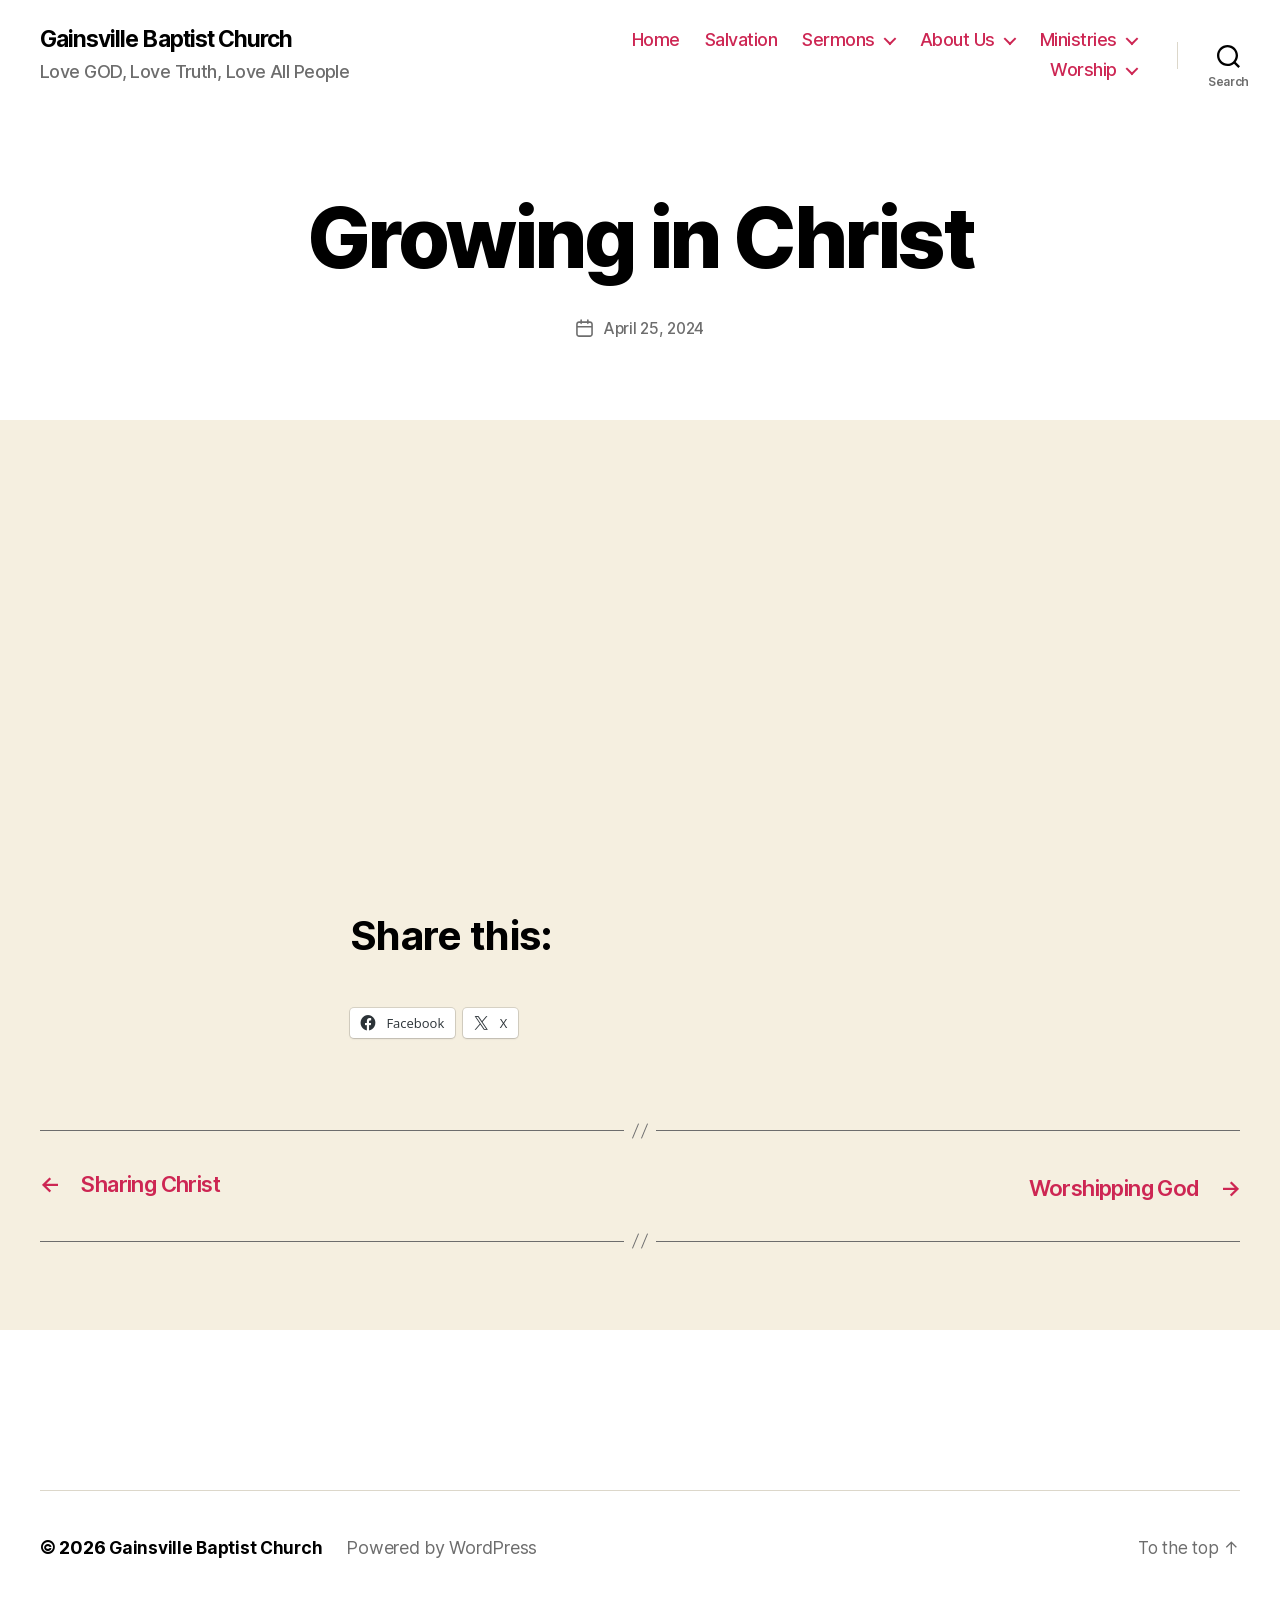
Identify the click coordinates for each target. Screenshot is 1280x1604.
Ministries (1078, 40)
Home (656, 40)
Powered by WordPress (447, 1547)
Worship (1083, 70)
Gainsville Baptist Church (174, 40)
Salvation (741, 40)
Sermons (838, 40)
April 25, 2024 (653, 329)
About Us (957, 40)
